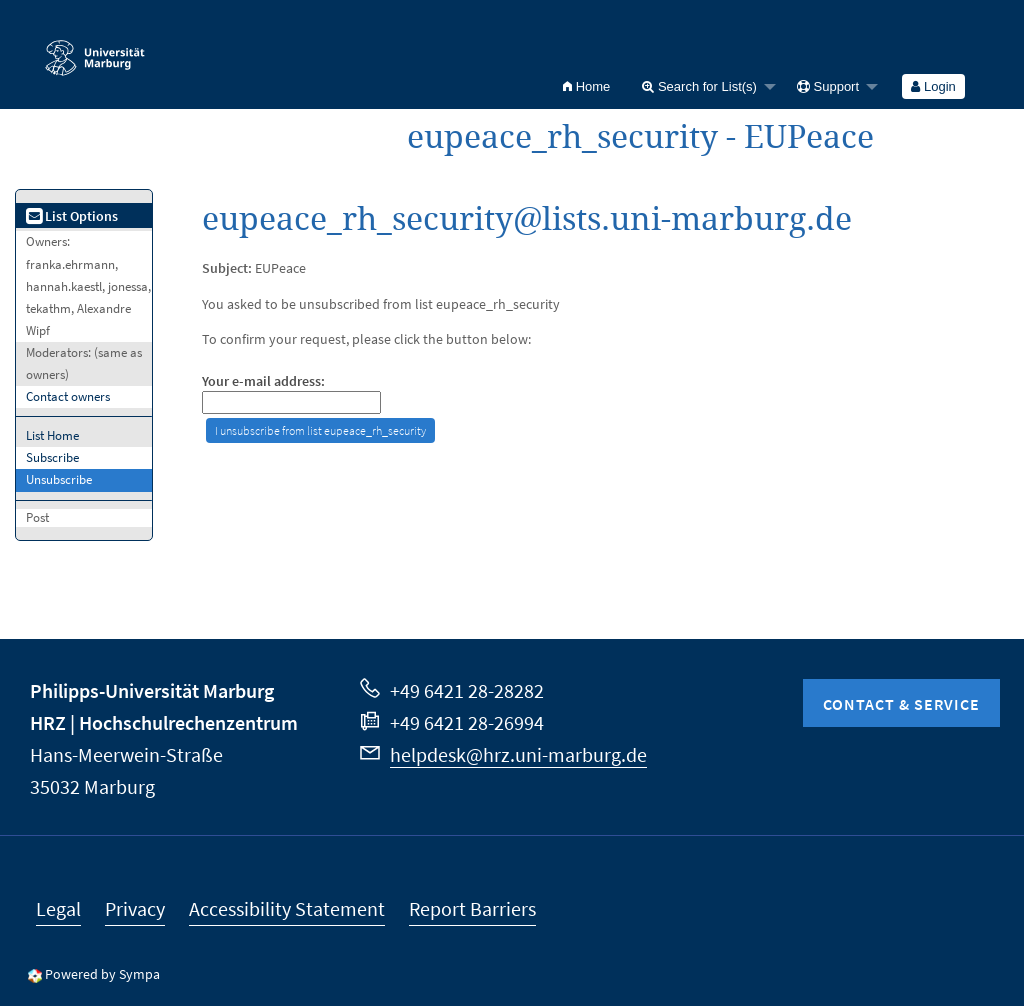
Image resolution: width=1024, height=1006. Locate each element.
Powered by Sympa (102, 974)
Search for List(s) (699, 86)
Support (828, 86)
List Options (72, 216)
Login (933, 86)
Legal (58, 908)
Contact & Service (901, 704)
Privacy (135, 908)
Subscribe (52, 457)
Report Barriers (472, 908)
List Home (52, 435)
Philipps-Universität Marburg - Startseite (95, 49)
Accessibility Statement (287, 908)
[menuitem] (586, 86)
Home (586, 86)
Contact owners (68, 396)
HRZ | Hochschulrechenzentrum (164, 722)
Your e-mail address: (263, 381)
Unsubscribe (59, 479)
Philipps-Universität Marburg (152, 690)
